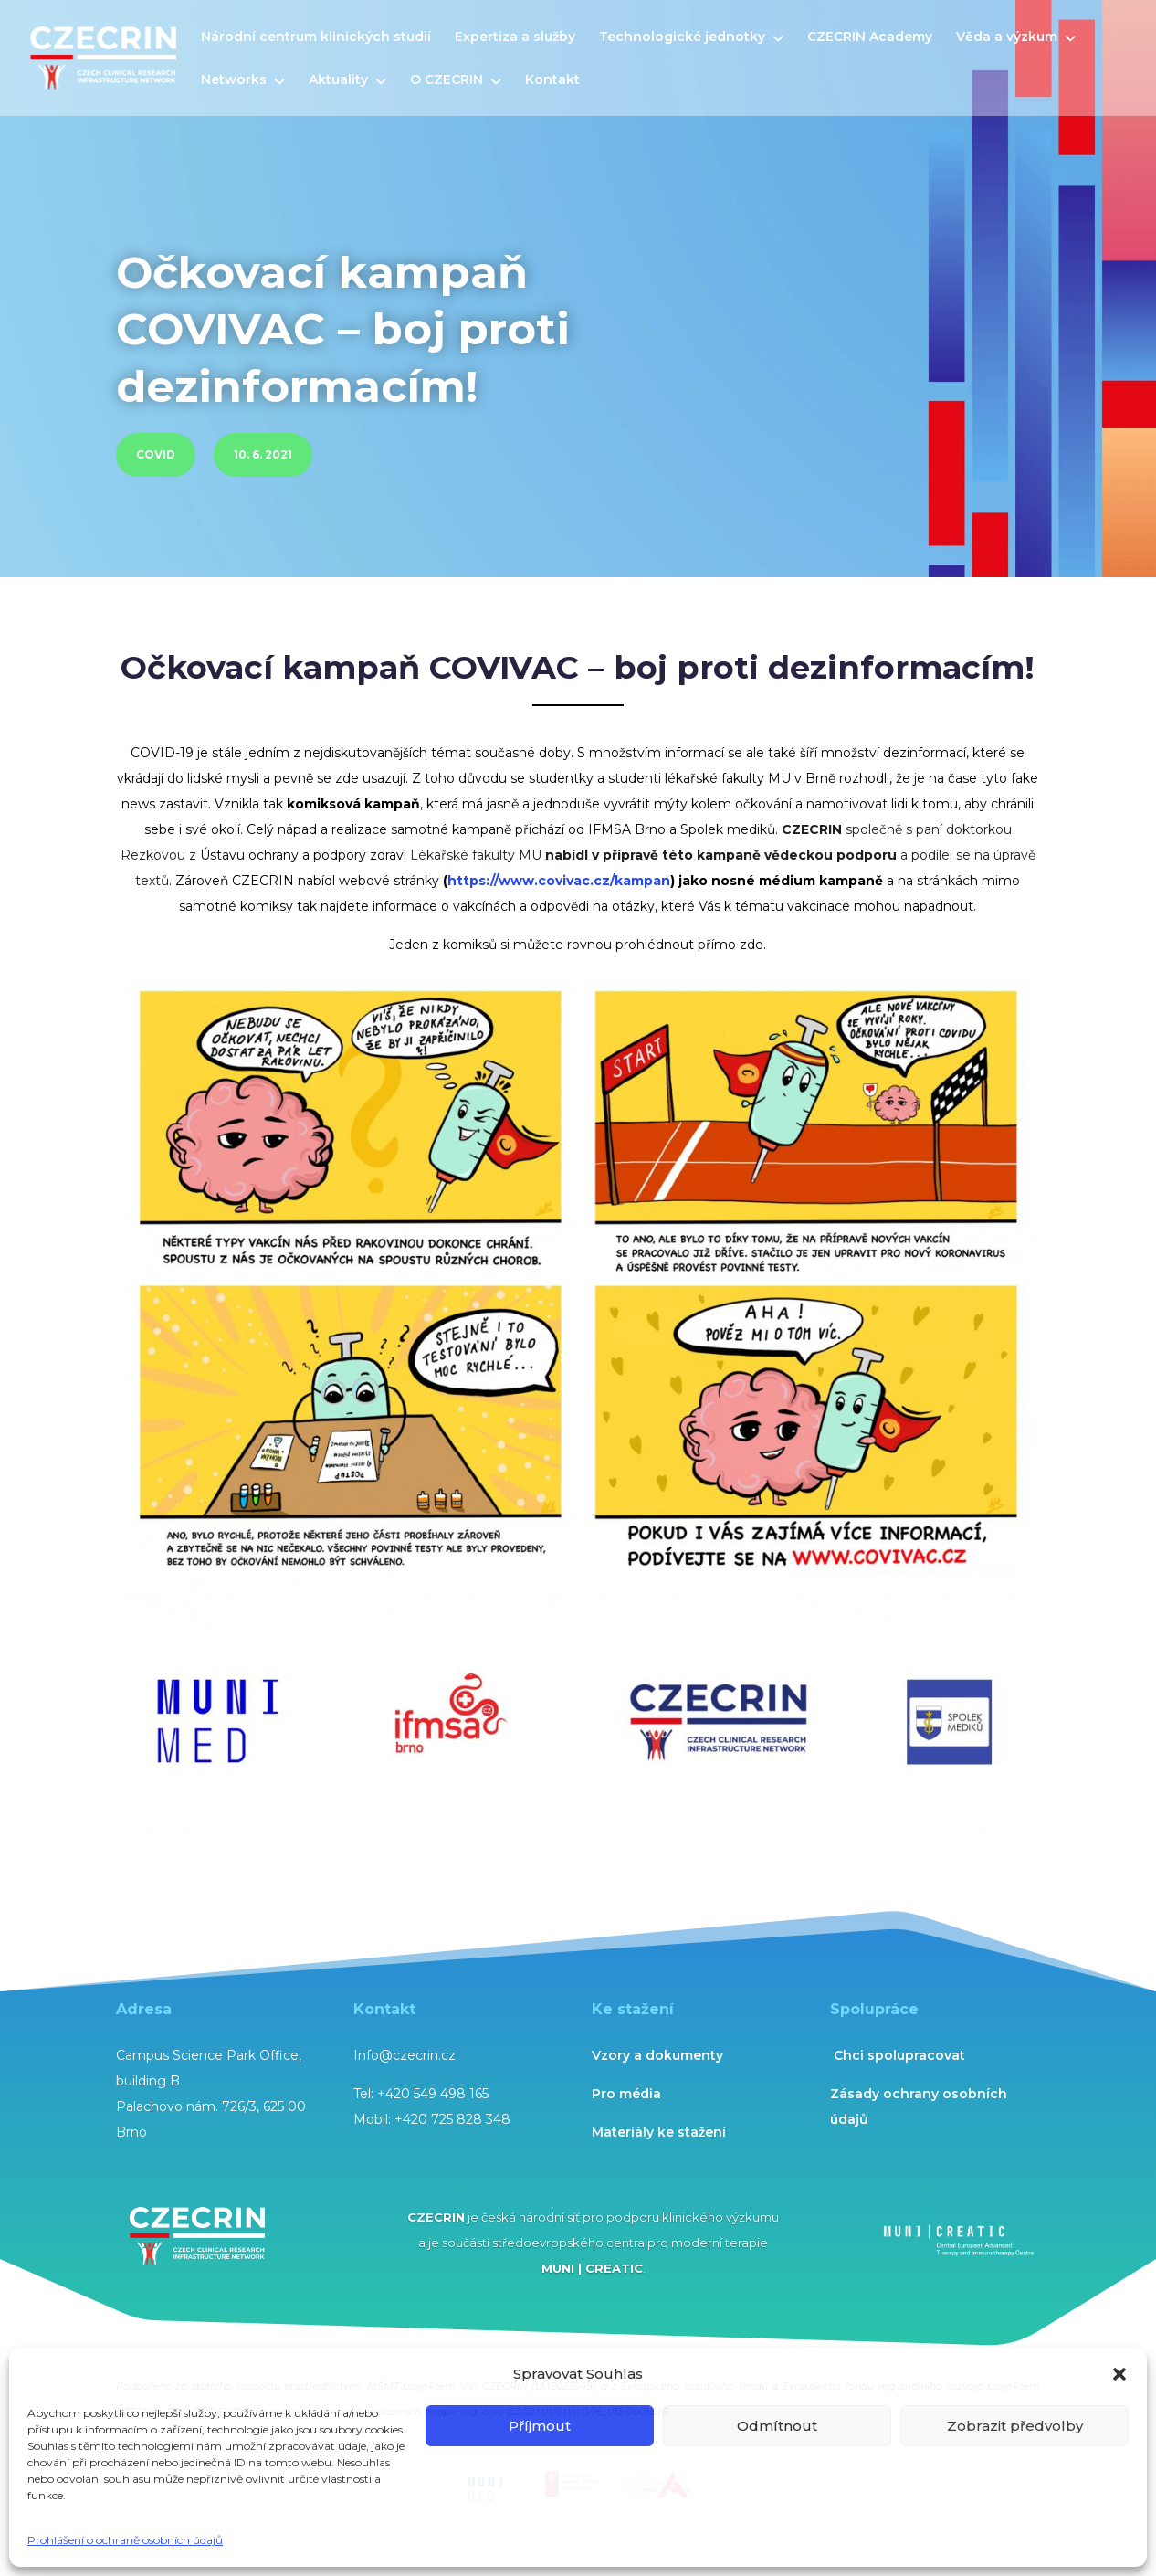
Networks (234, 80)
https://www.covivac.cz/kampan (558, 880)
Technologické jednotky (682, 37)
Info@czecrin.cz (404, 2055)
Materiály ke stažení (659, 2132)
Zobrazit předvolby (1015, 2425)
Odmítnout (777, 2425)
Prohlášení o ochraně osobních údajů (125, 2540)
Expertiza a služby (515, 37)
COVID (155, 454)
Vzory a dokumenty (657, 2055)
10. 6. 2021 (263, 454)
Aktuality (338, 80)
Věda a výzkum (1006, 37)
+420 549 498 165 (433, 2093)
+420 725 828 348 (452, 2119)
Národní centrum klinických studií (316, 37)
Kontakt (552, 80)
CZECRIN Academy (869, 37)
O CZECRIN (446, 80)
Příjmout (540, 2425)
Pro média (626, 2093)
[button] (1119, 2374)
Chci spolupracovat (899, 2055)
